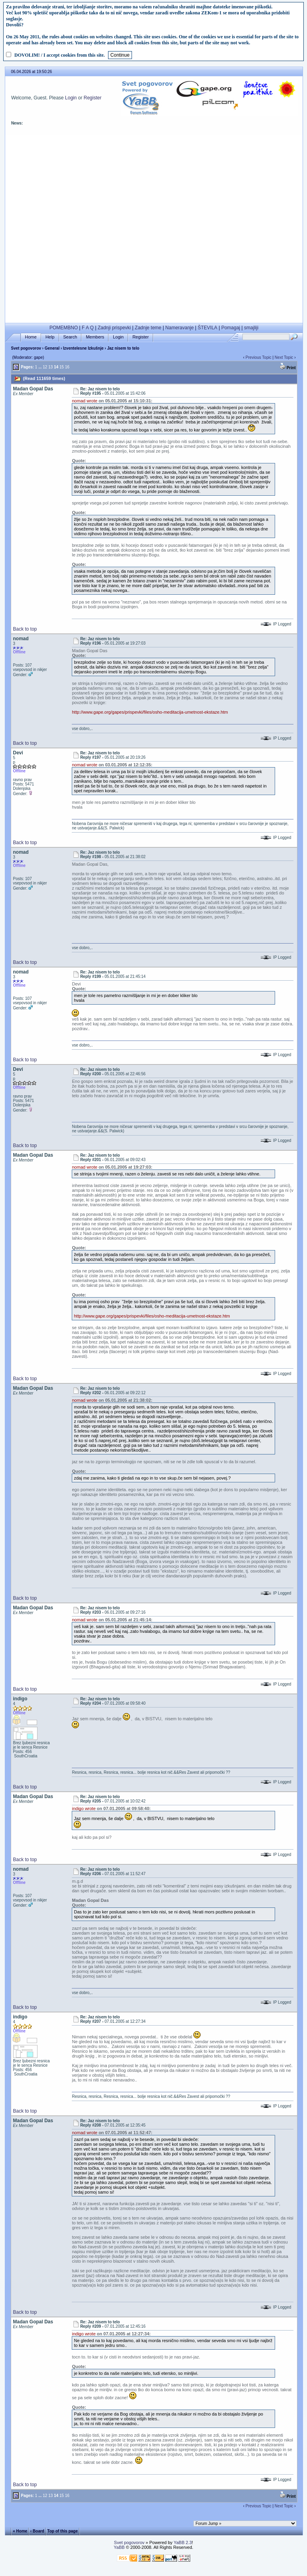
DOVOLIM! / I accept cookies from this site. (59, 55)
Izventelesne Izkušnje (83, 348)
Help (50, 337)
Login (71, 98)
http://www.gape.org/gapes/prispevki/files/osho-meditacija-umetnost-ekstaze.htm (150, 712)
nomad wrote (84, 400)
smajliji (251, 327)
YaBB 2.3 (182, 2542)
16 (67, 367)
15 (61, 367)
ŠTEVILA (207, 327)
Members (95, 337)
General (52, 348)
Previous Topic (259, 357)
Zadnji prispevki (114, 327)
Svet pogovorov (26, 348)
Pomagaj (230, 327)
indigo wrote (83, 1808)
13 (50, 367)
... (39, 367)
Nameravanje (179, 327)
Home (31, 337)
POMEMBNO (63, 327)
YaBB (119, 2547)
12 (45, 367)
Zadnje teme (148, 327)
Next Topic (284, 357)
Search (70, 337)
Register (93, 98)
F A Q (88, 327)
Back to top (25, 629)
